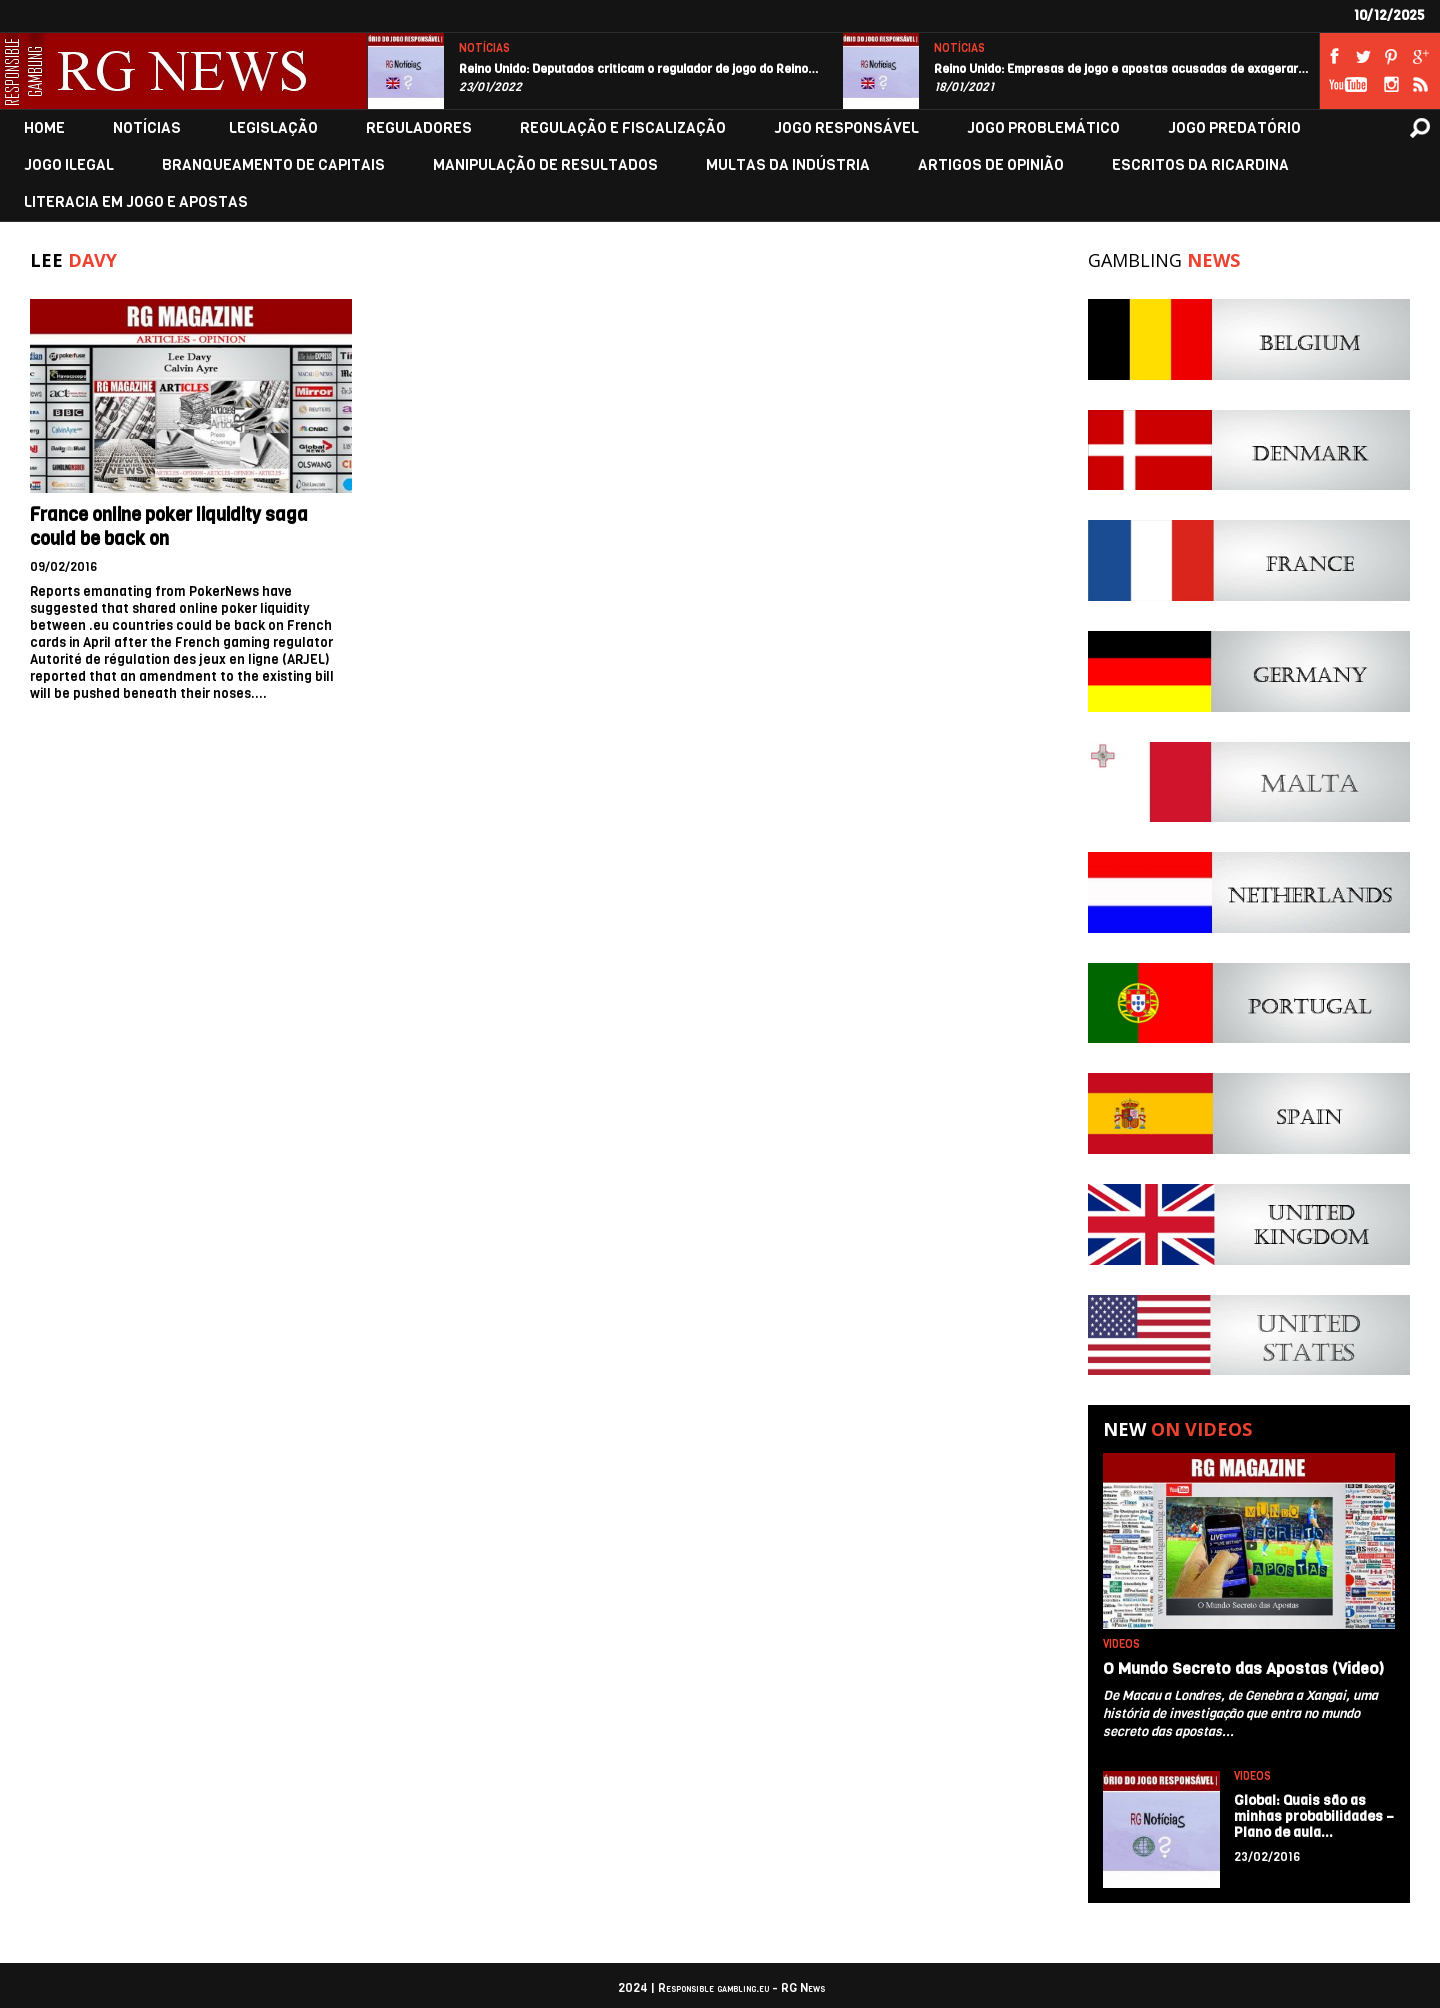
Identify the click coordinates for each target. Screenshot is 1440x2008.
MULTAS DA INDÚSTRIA (788, 165)
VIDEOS (1121, 1644)
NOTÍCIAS (484, 48)
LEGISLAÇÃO (273, 128)
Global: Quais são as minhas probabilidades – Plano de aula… (1314, 1816)
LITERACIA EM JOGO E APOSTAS (136, 202)
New (1177, 1429)
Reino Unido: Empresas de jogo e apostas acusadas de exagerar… (1121, 69)
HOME (44, 128)
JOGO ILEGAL (69, 165)
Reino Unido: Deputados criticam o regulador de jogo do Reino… (639, 69)
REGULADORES (419, 128)
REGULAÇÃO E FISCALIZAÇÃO (623, 128)
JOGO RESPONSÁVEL (846, 128)
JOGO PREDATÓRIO (1234, 128)
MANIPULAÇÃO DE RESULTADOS (545, 165)
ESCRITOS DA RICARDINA (1200, 165)
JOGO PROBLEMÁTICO (1043, 128)
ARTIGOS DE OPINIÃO (991, 165)
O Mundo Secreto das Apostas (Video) (1243, 1668)
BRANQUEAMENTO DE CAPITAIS (273, 165)
